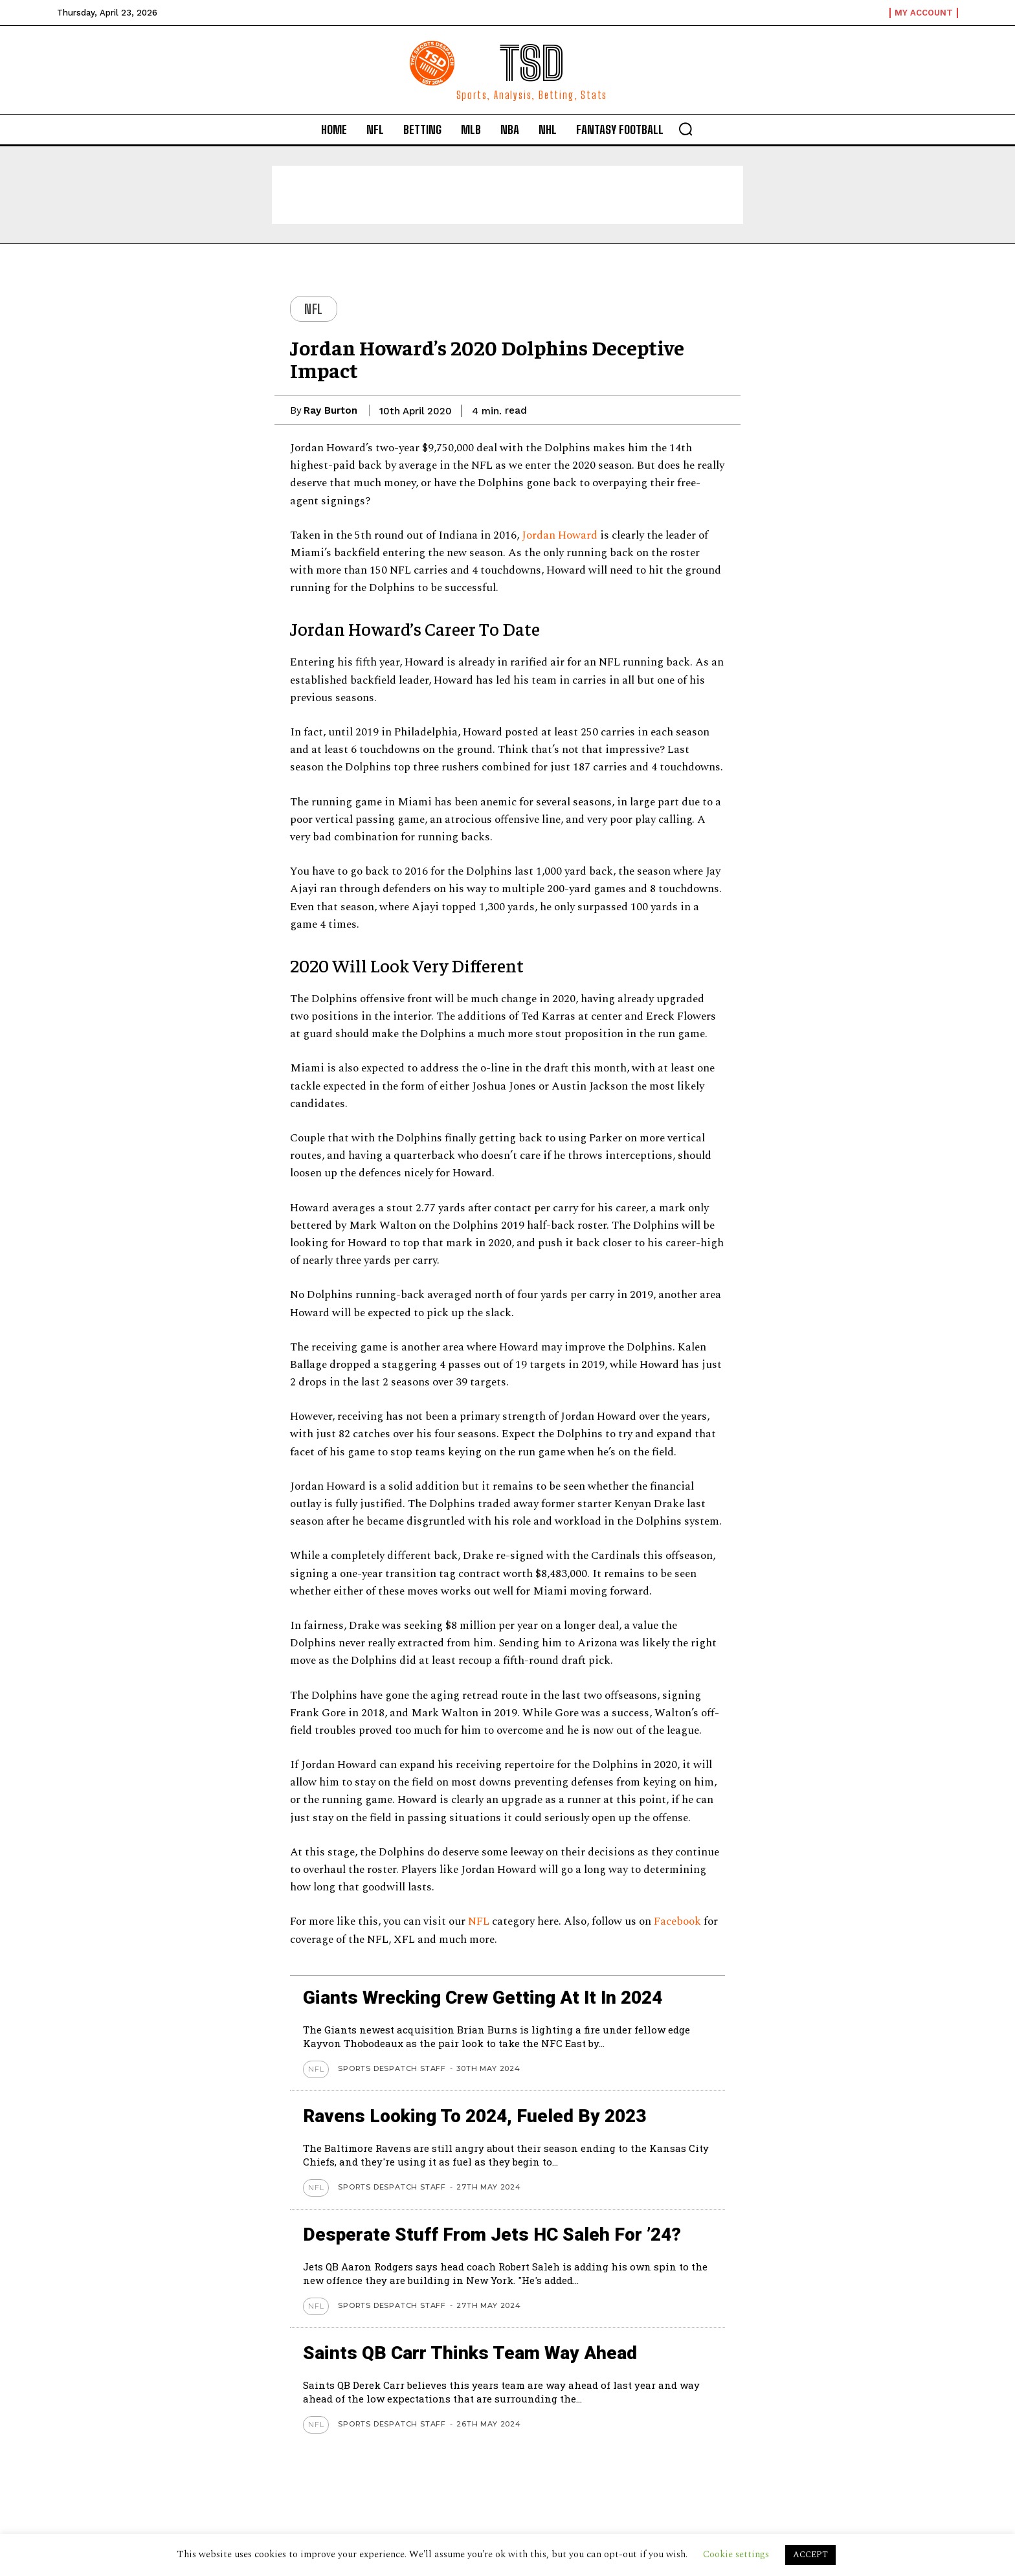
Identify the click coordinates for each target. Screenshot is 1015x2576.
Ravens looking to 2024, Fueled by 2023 (474, 2116)
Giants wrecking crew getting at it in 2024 (482, 1997)
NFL (313, 308)
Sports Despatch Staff (392, 2068)
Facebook (677, 1921)
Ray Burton (330, 410)
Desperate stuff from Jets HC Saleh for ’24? (492, 2234)
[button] (685, 128)
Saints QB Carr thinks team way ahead (470, 2353)
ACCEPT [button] (810, 2554)
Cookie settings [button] (736, 2554)
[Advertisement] (507, 195)
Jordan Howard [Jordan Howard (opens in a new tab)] (559, 535)
